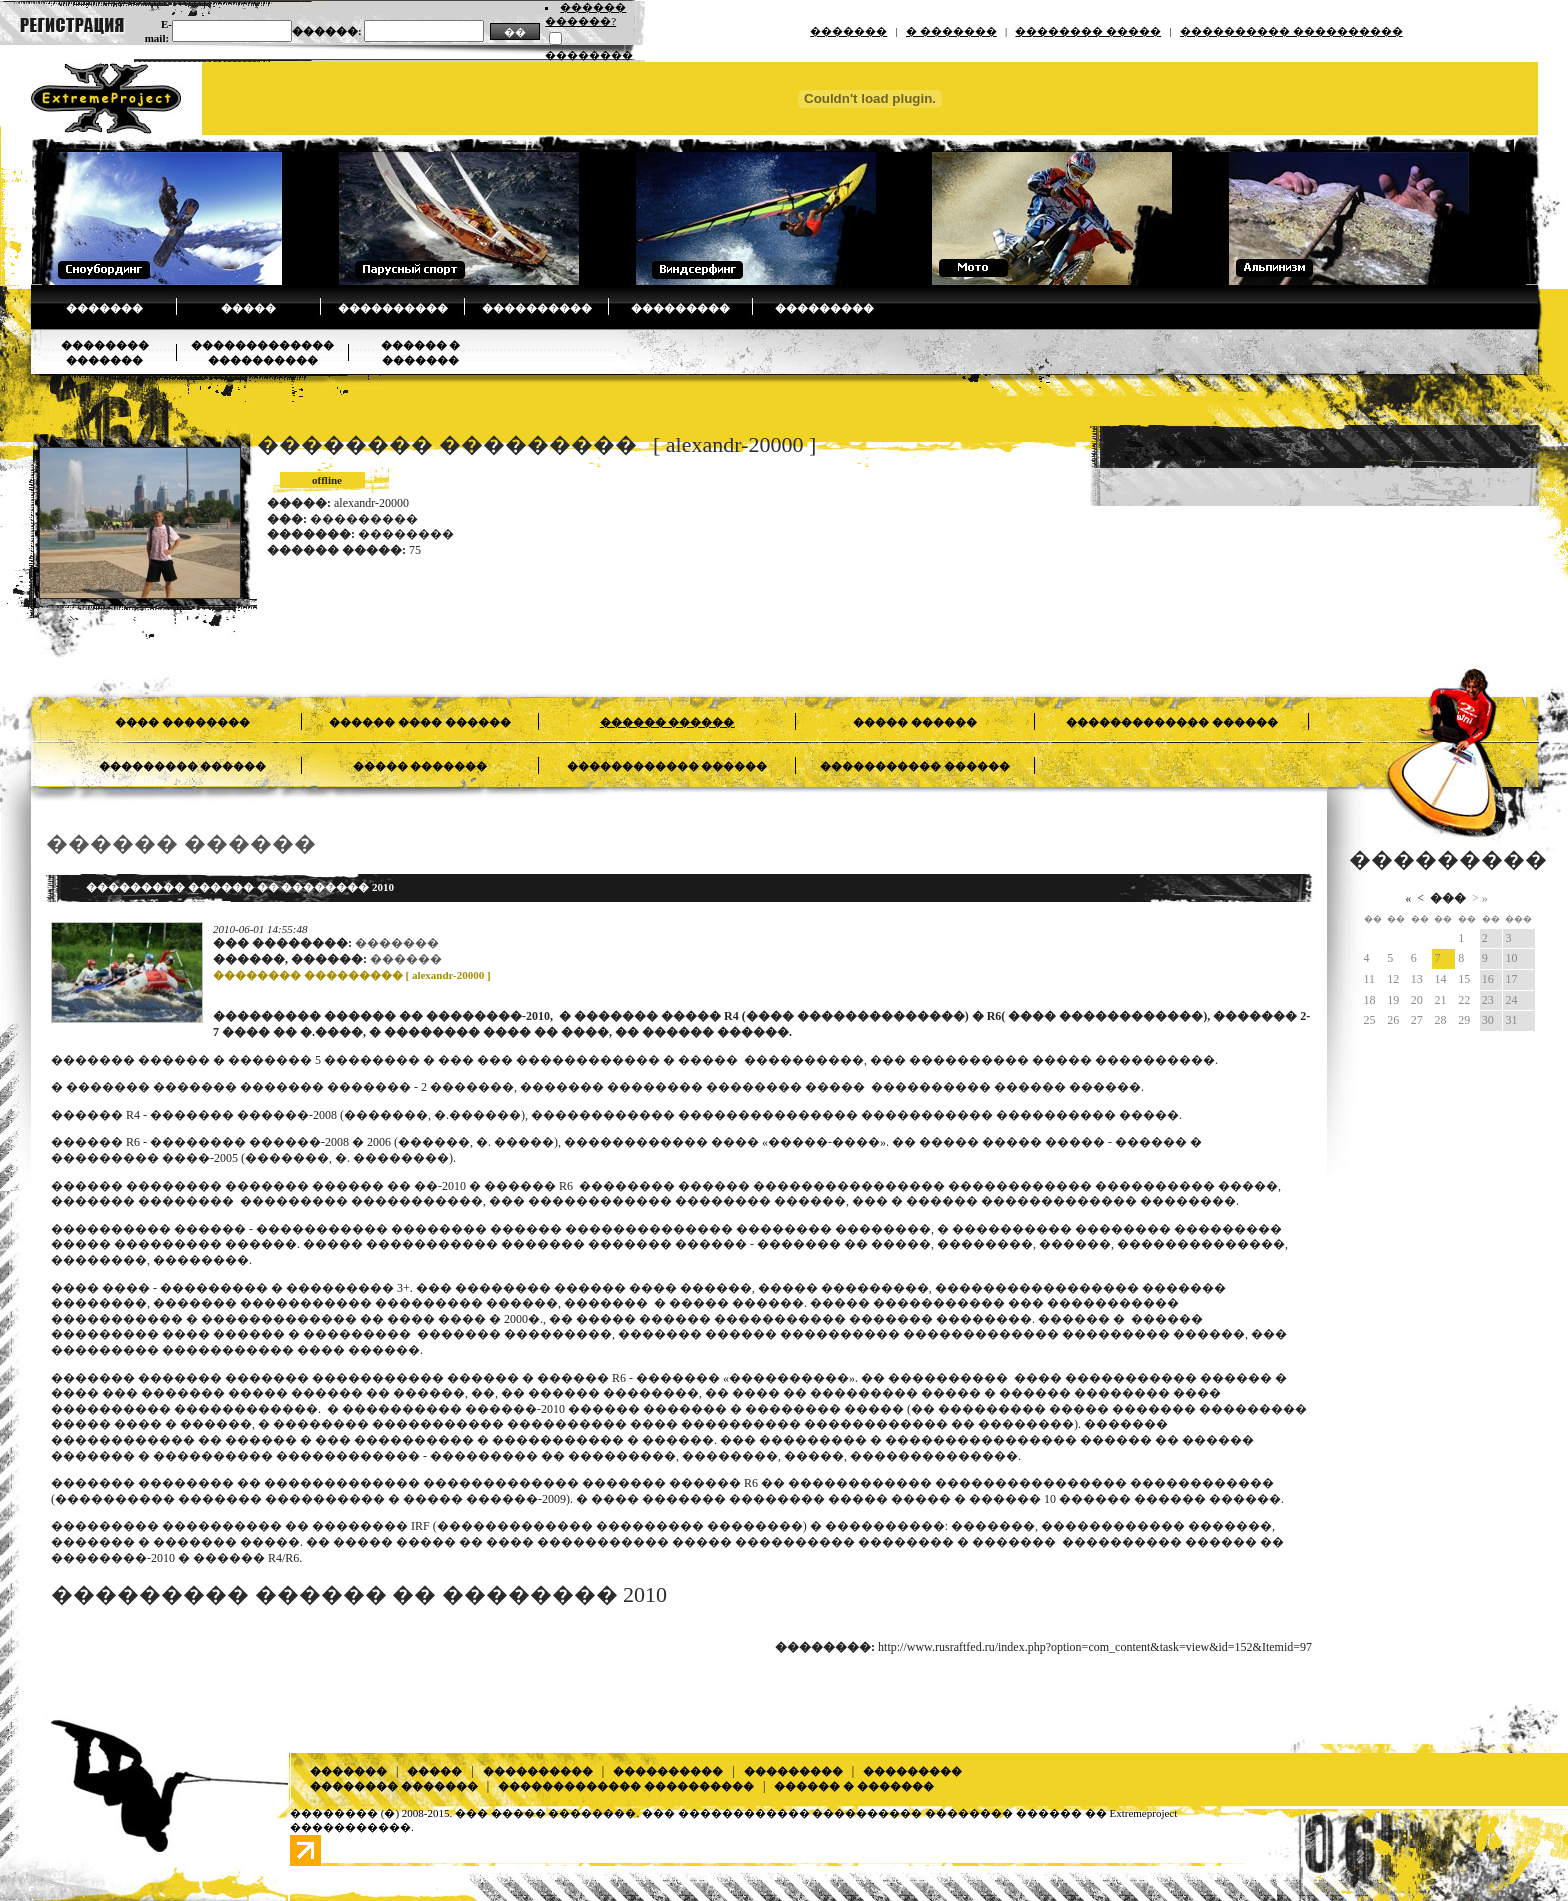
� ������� (951, 31)
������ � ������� (854, 1786)
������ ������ (667, 722)
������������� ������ (1172, 722)
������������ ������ (667, 766)
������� (848, 31)
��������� (680, 308)
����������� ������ (915, 766)
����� (248, 308)
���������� (393, 308)
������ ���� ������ (420, 722)
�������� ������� (394, 1786)
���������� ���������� (1291, 31)
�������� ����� (1088, 31)
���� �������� (182, 722)
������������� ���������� (626, 1786)
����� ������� (420, 766)
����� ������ (915, 722)
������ (406, 959)
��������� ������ (183, 766)
